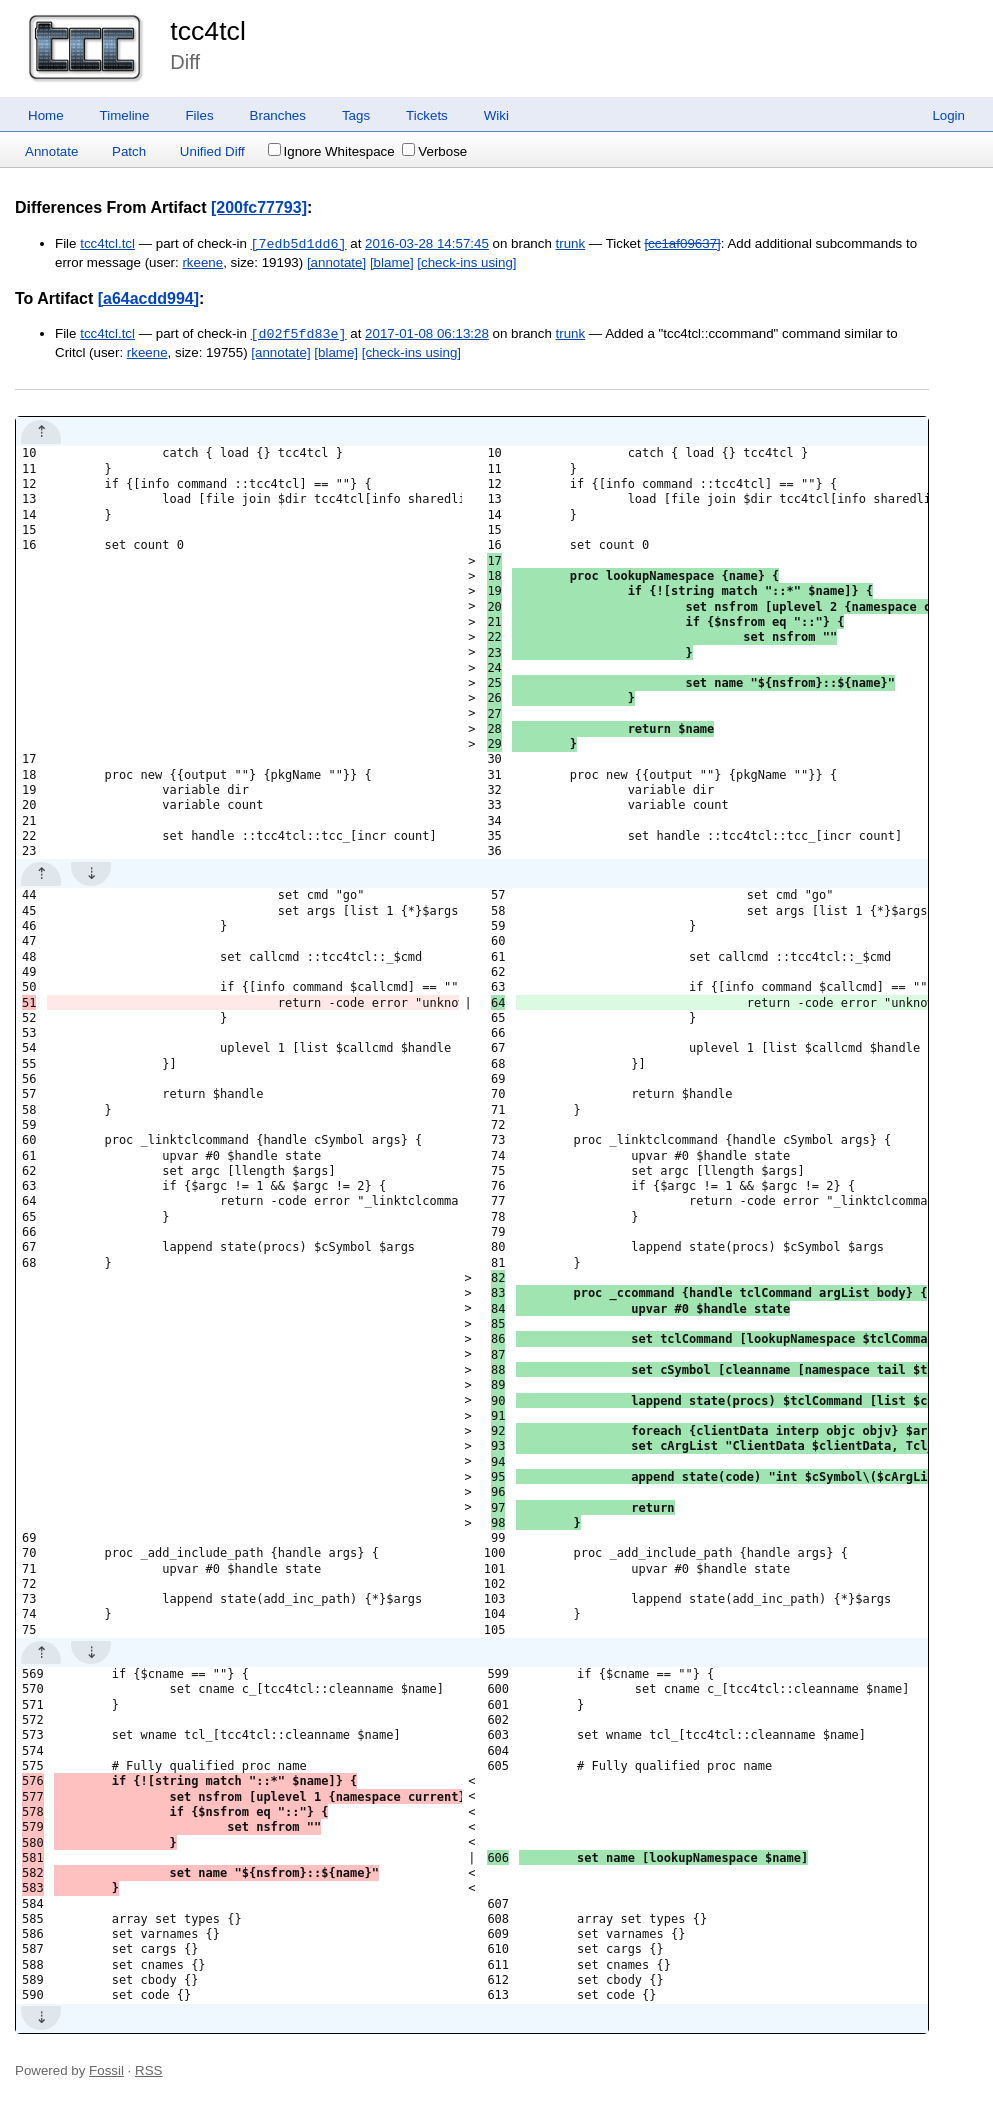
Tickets (427, 115)
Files (199, 115)
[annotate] (336, 262)
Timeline (125, 115)
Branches (278, 115)
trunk (571, 244)
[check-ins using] (466, 262)
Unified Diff (212, 151)
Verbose (434, 151)
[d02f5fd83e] (299, 334)
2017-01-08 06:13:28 (427, 334)
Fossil (106, 2070)
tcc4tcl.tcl (107, 244)
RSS (148, 2070)
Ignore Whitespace (331, 151)
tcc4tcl (208, 31)
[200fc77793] (259, 207)
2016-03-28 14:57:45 (427, 244)
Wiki (496, 115)
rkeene (202, 262)
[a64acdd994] (148, 298)
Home (46, 115)
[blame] (392, 262)
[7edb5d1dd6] (299, 244)
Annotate (51, 151)
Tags (356, 115)
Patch (129, 151)
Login (948, 115)
